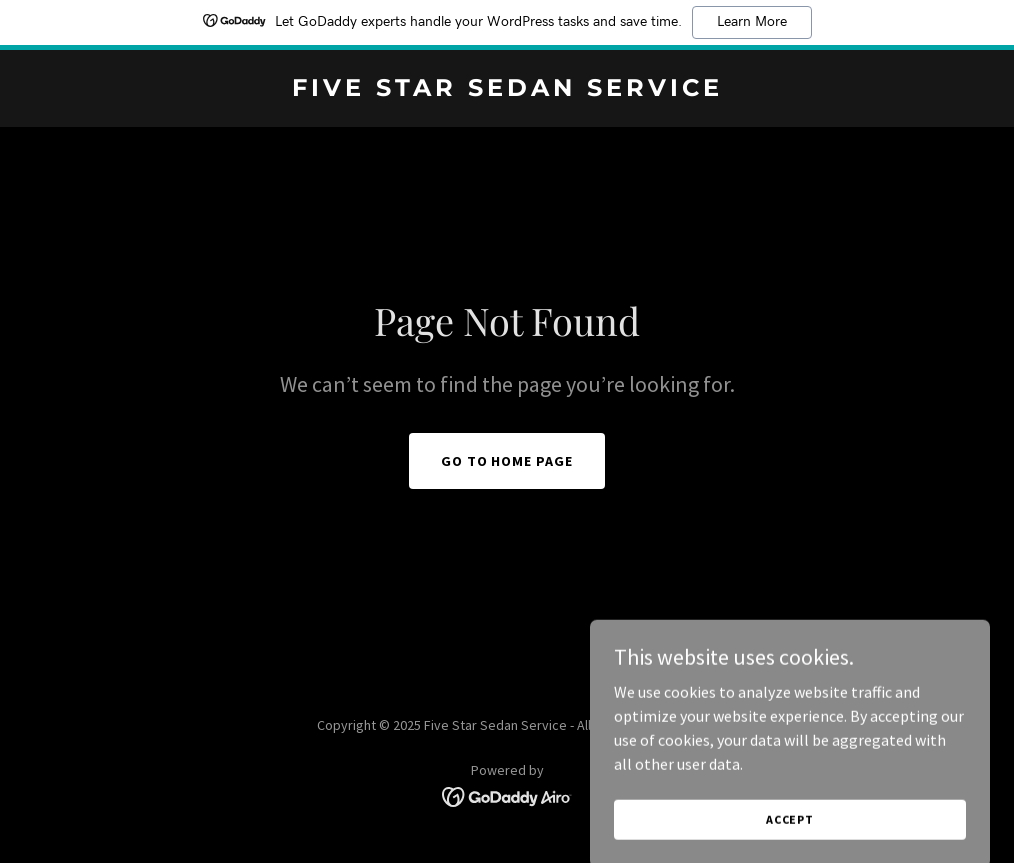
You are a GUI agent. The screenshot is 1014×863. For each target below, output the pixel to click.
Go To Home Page (507, 461)
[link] (507, 90)
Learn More (752, 22)
